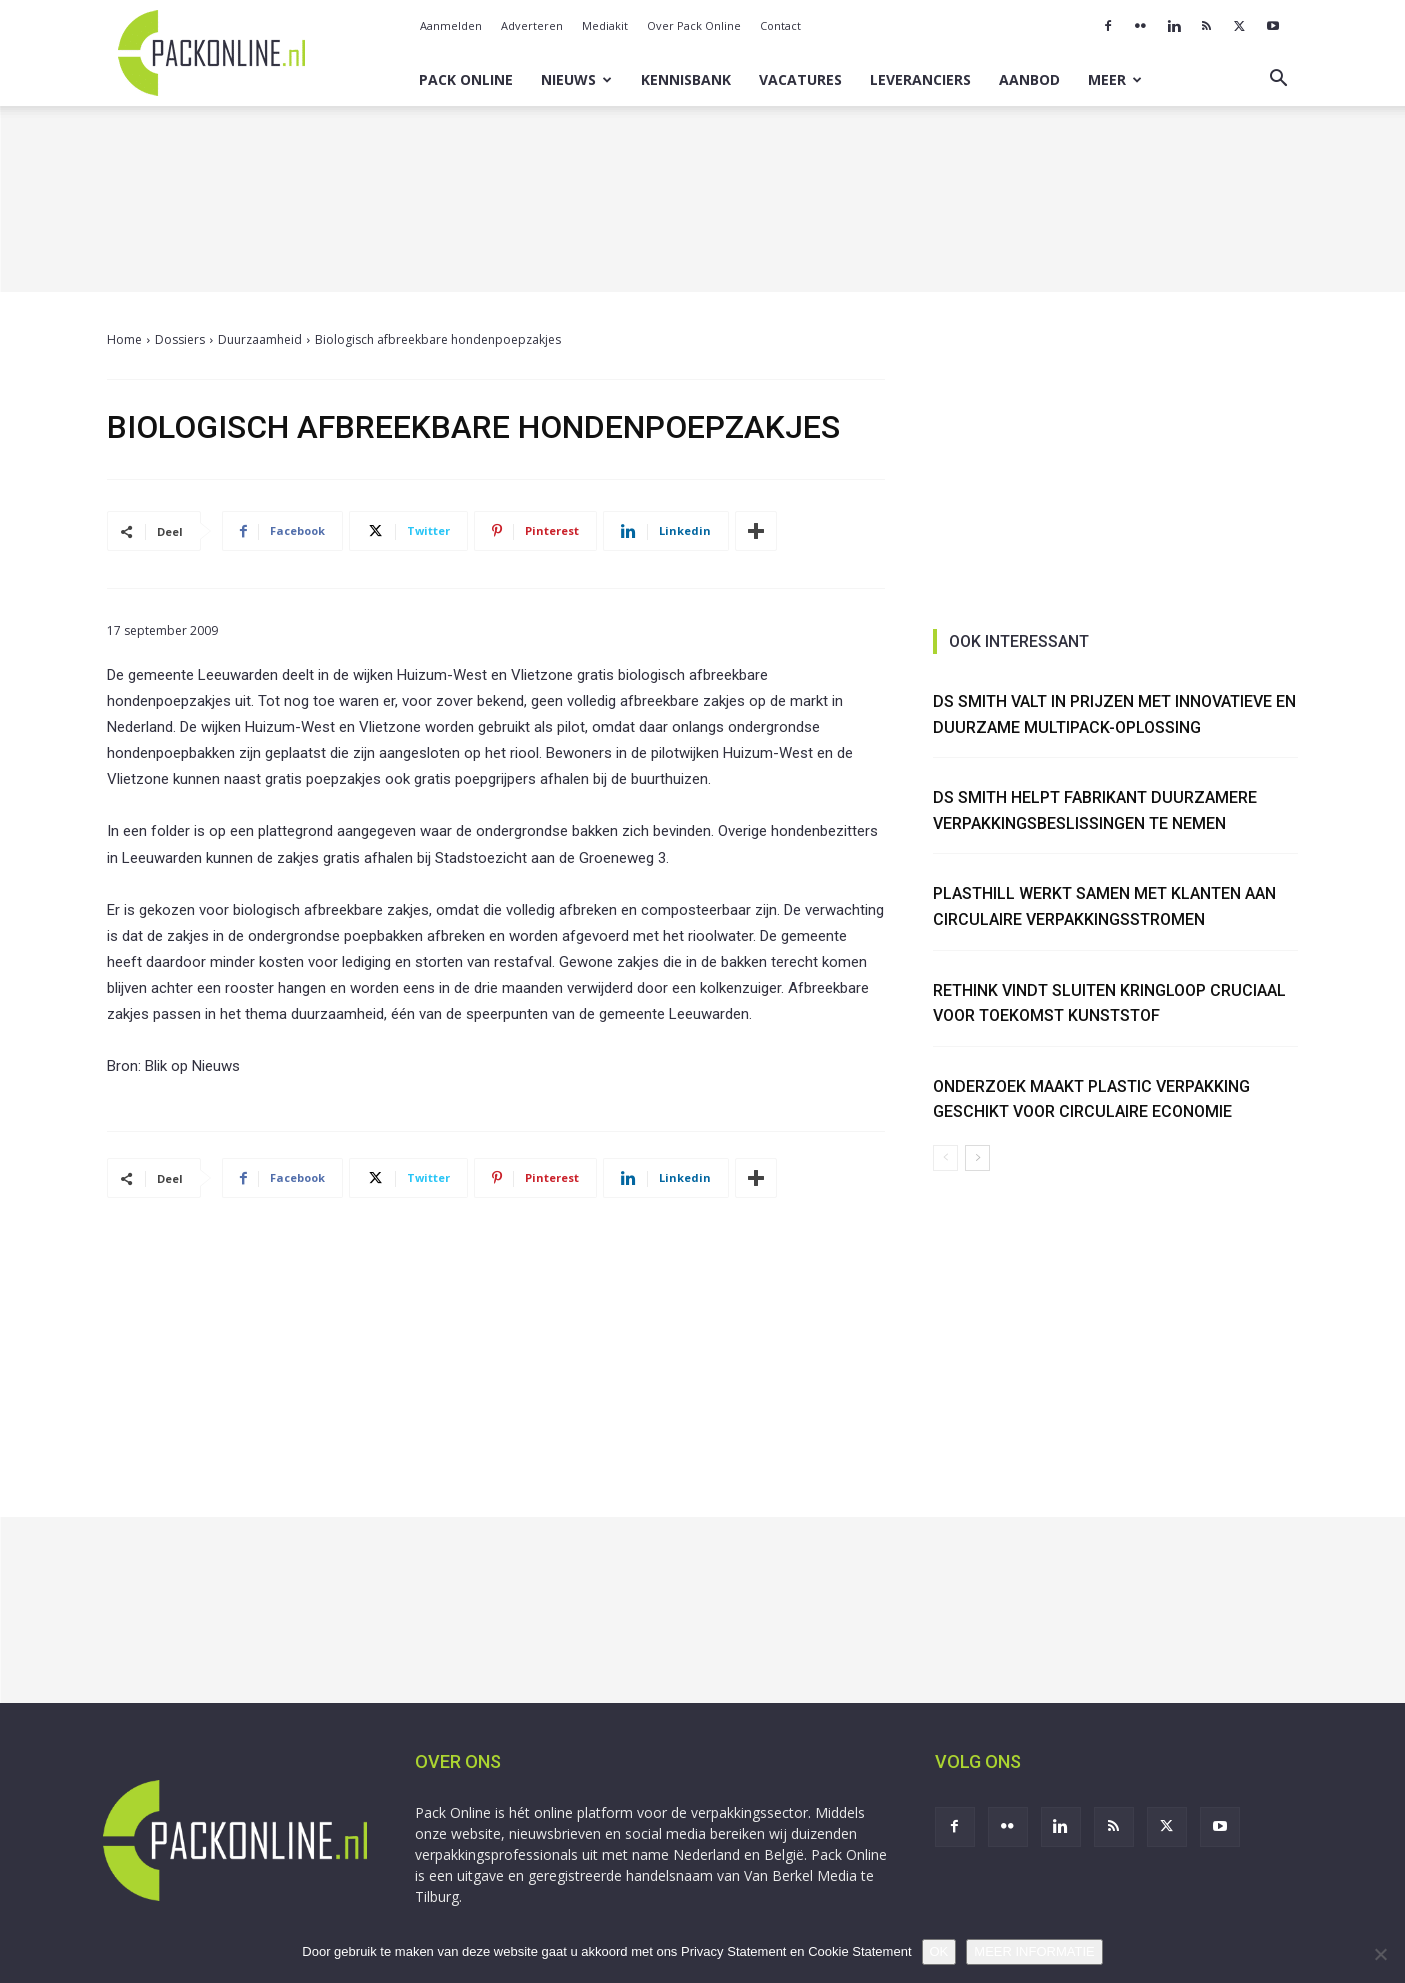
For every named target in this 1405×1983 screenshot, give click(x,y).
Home (124, 339)
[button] (1279, 80)
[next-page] (977, 1158)
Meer (1115, 79)
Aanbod (1029, 79)
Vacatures (800, 79)
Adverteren (532, 25)
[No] (1380, 1954)
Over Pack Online (694, 25)
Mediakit (605, 25)
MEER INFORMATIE (1034, 1951)
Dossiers (180, 339)
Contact (780, 25)
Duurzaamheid (260, 339)
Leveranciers (920, 79)
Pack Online (466, 79)
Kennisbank (686, 79)
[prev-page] (945, 1158)
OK (939, 1951)
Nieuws (576, 79)
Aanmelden (451, 25)
